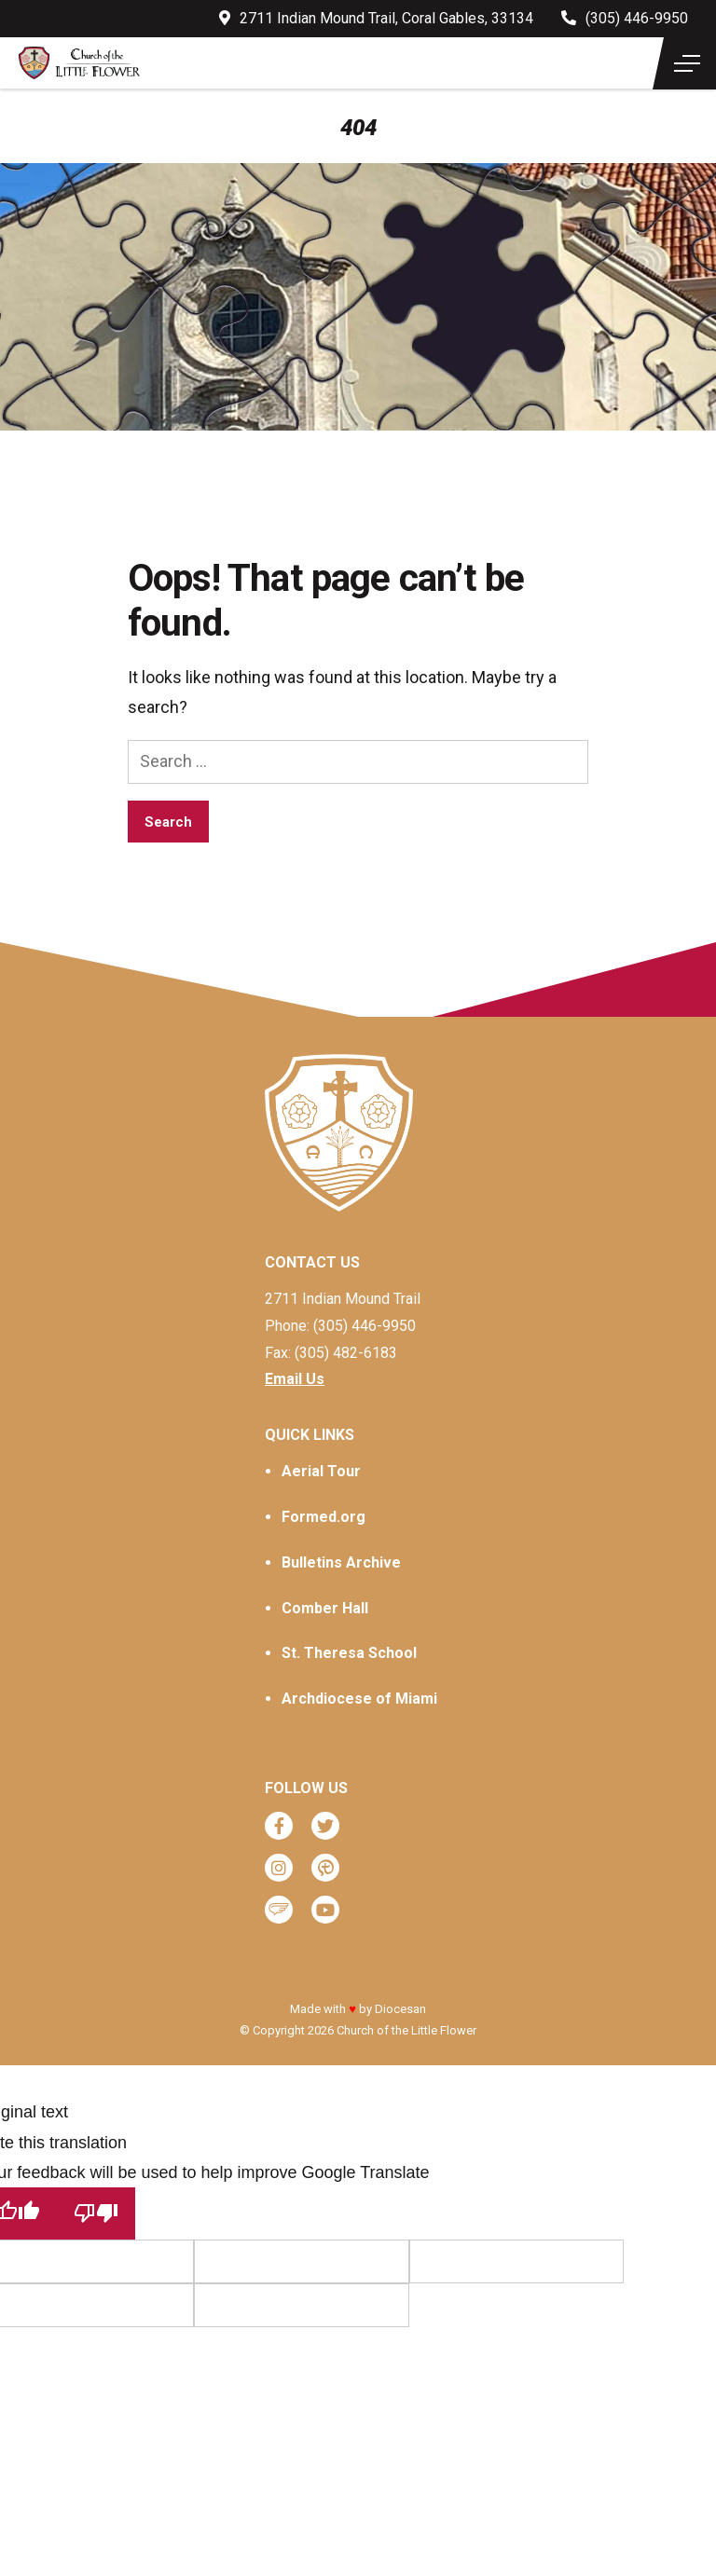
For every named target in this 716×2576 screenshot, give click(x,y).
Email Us (294, 1379)
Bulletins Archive (341, 1562)
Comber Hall (325, 1608)
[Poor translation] (96, 2213)
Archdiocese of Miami (359, 1698)
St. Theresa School (349, 1653)
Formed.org (323, 1517)
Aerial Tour (321, 1471)
